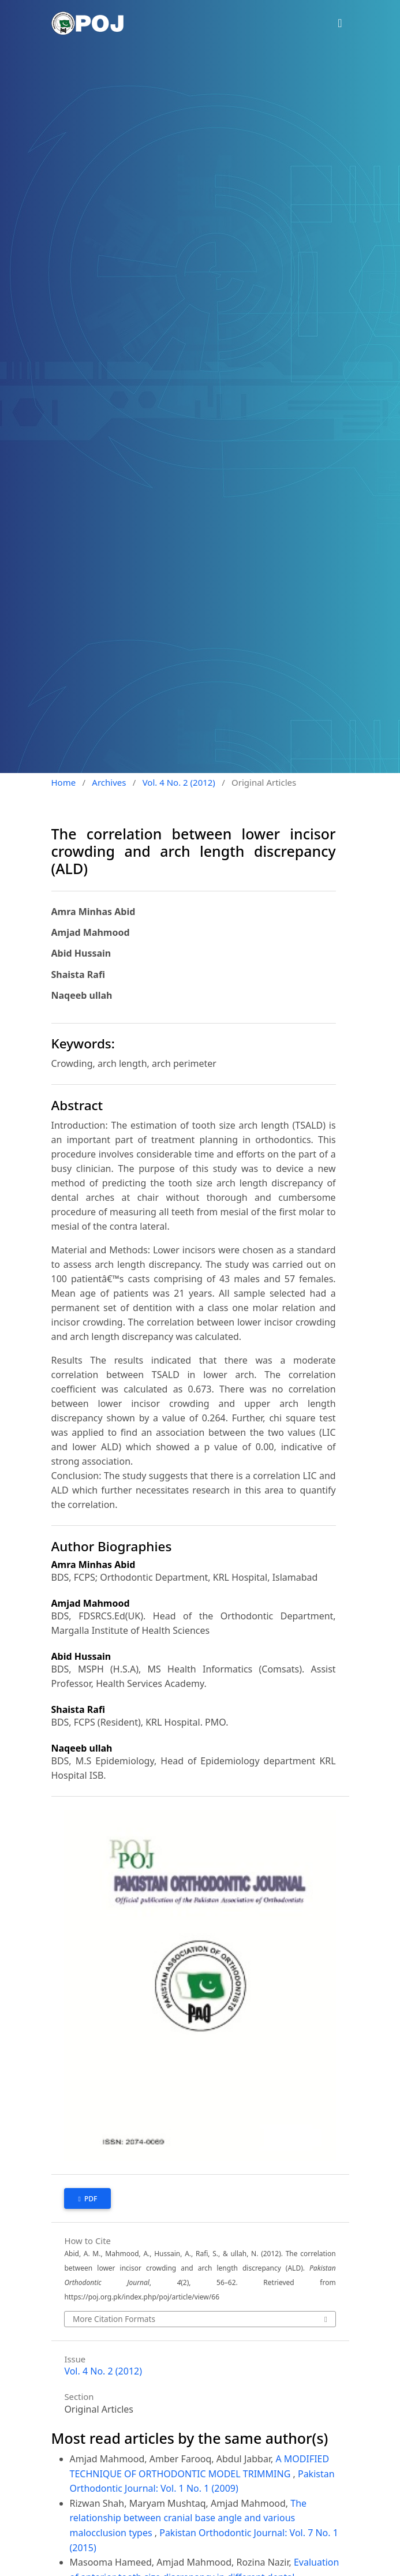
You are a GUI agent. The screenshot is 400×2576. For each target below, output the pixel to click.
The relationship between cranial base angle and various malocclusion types (188, 2518)
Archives (109, 782)
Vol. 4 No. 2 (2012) (179, 782)
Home (63, 782)
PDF (90, 2199)
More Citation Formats (114, 2318)
